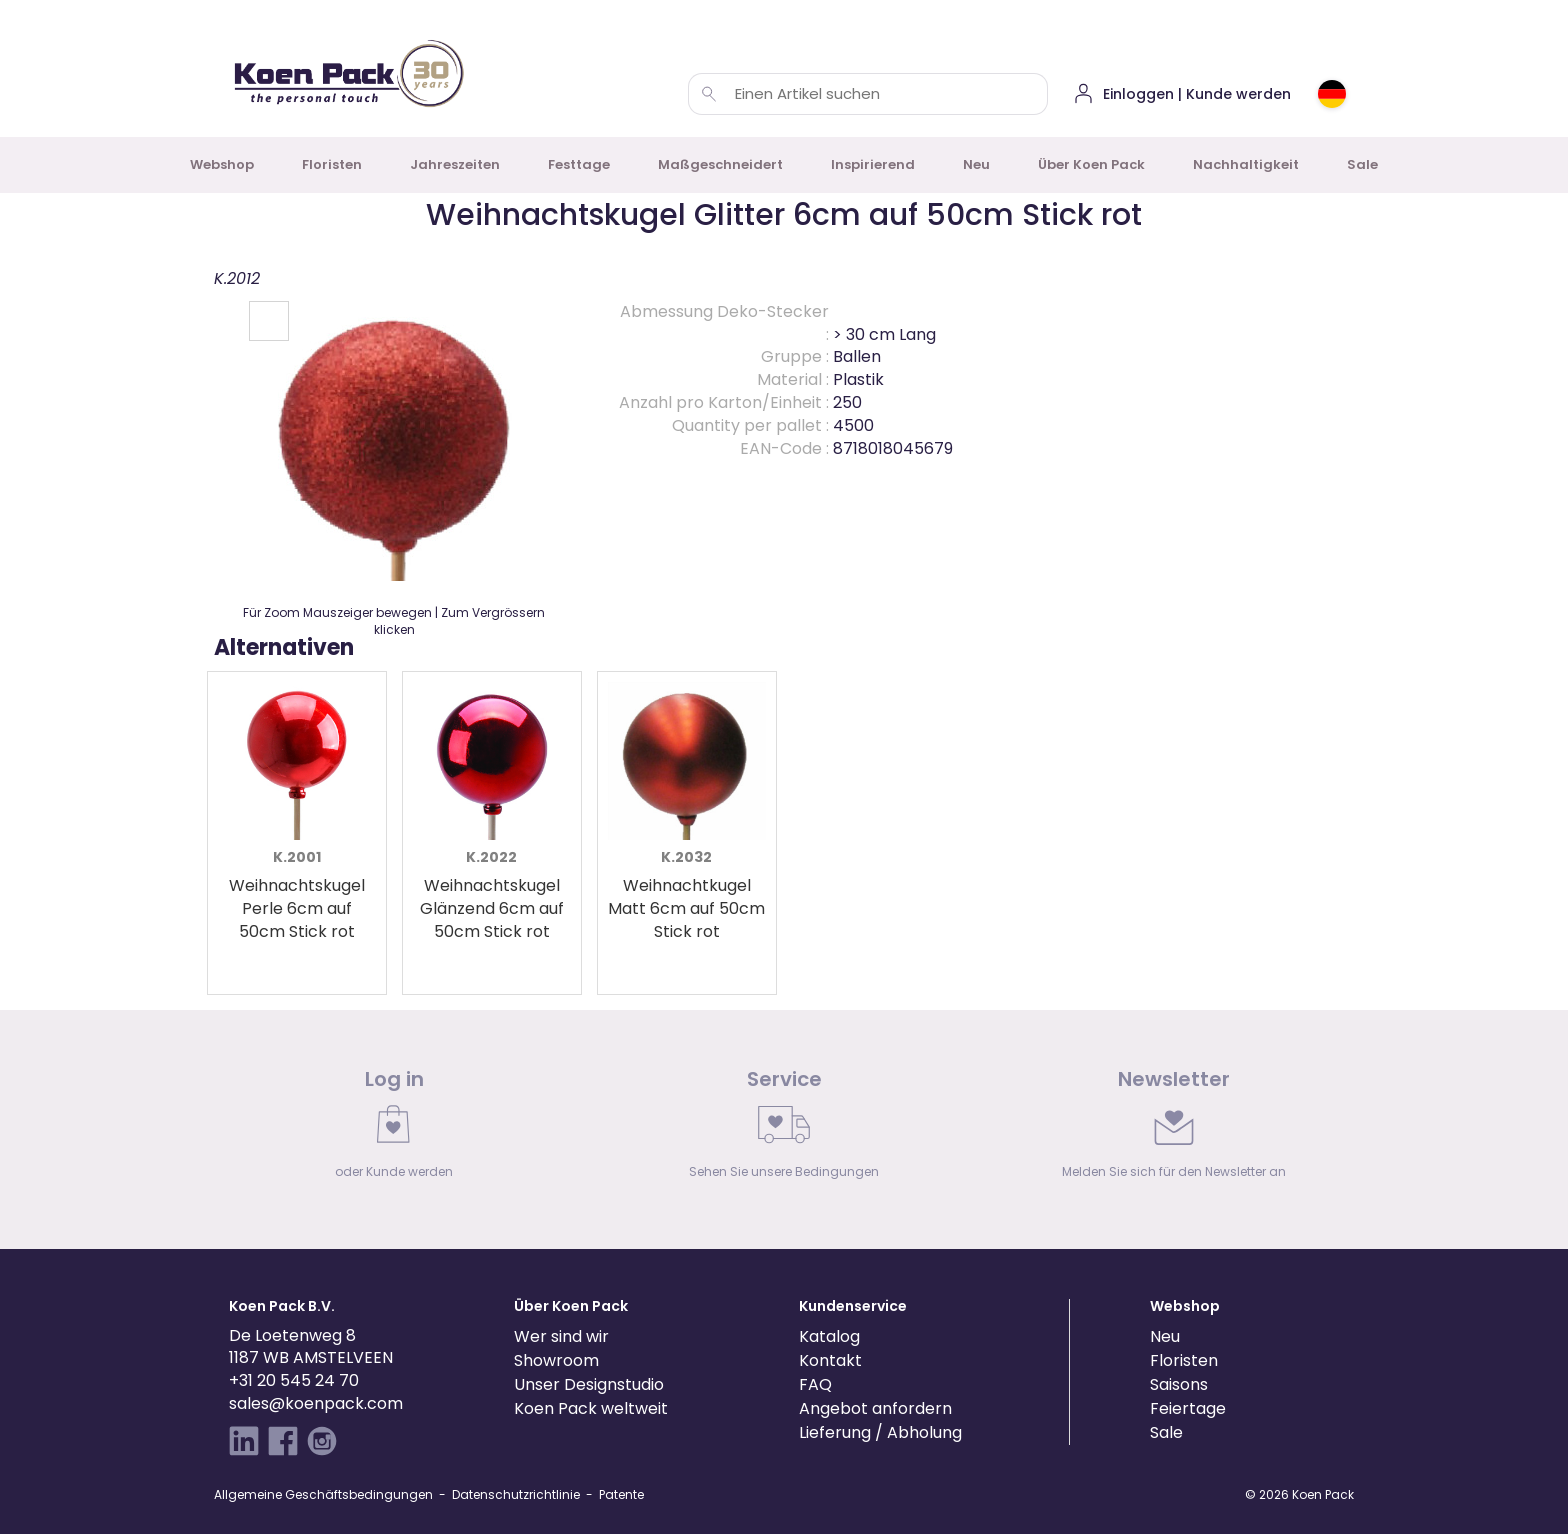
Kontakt (830, 1360)
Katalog (829, 1336)
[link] (394, 1129)
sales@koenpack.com (316, 1403)
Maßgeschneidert (720, 164)
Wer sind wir (561, 1336)
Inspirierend (873, 164)
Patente (621, 1494)
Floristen (332, 164)
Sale (1362, 164)
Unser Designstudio (589, 1384)
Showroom (556, 1360)
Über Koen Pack (1091, 164)
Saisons (1179, 1384)
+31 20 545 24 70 (294, 1380)
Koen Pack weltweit (591, 1408)
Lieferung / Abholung (880, 1432)
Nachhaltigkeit (1246, 164)
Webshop (222, 164)
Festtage (579, 164)
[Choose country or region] (1332, 94)
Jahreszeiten (455, 164)
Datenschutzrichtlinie (516, 1494)
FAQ (815, 1384)
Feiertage (1188, 1408)
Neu (976, 164)
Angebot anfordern (875, 1408)
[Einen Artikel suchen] (709, 94)
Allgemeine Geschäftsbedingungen (323, 1494)
